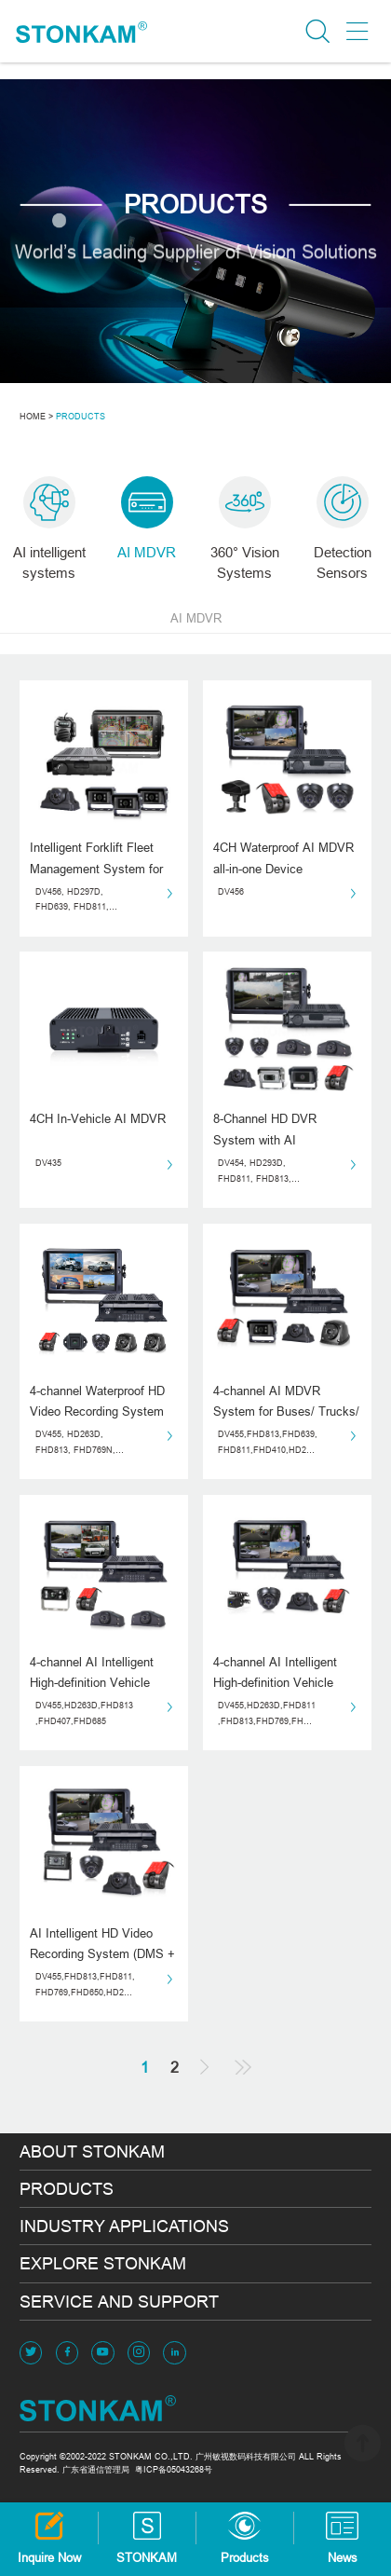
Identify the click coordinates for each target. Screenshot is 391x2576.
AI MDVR (196, 617)
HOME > (36, 416)
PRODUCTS (80, 416)
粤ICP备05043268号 (173, 2469)
